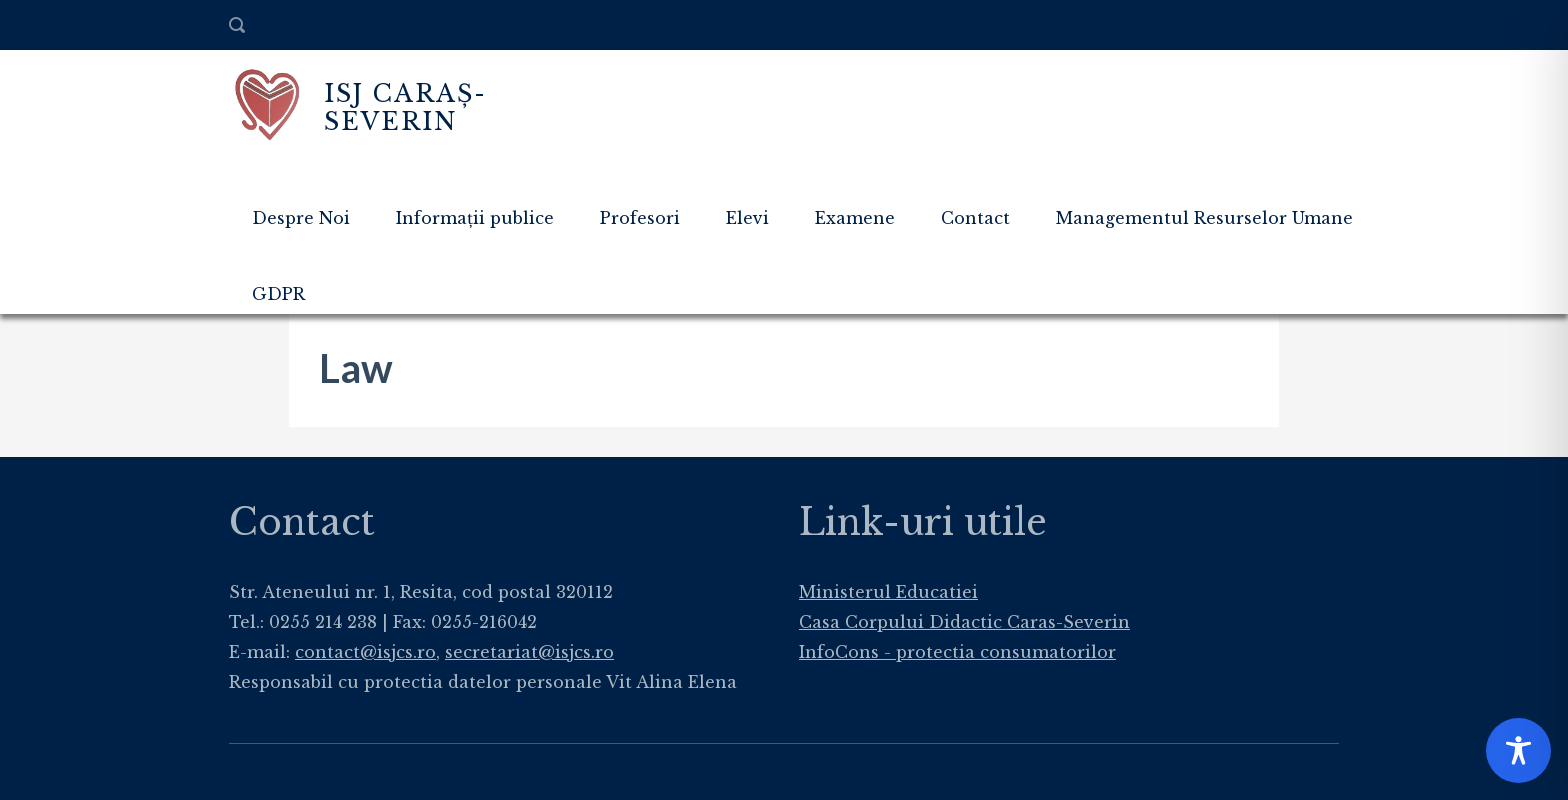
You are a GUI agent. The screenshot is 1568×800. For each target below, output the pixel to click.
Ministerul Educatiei (888, 592)
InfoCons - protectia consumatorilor (957, 652)
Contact (975, 218)
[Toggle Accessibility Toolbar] (1518, 750)
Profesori (640, 218)
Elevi (747, 218)
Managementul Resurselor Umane (1204, 218)
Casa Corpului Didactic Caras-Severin (964, 622)
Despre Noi (301, 218)
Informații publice (475, 218)
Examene (855, 218)
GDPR (278, 294)
